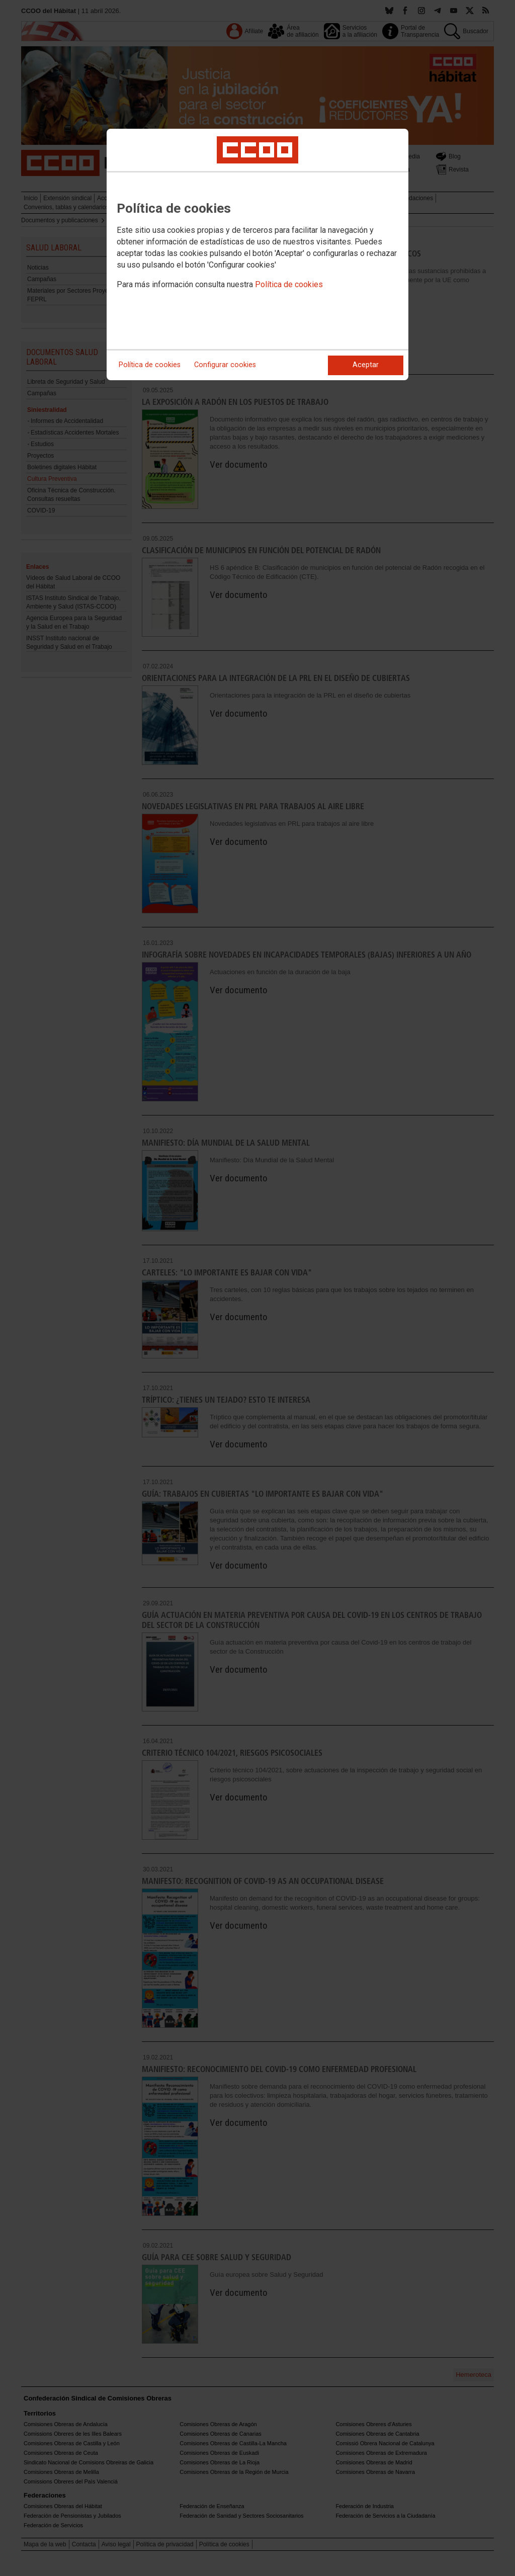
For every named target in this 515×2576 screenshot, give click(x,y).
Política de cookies (289, 284)
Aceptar (366, 365)
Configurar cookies (225, 365)
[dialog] (257, 254)
